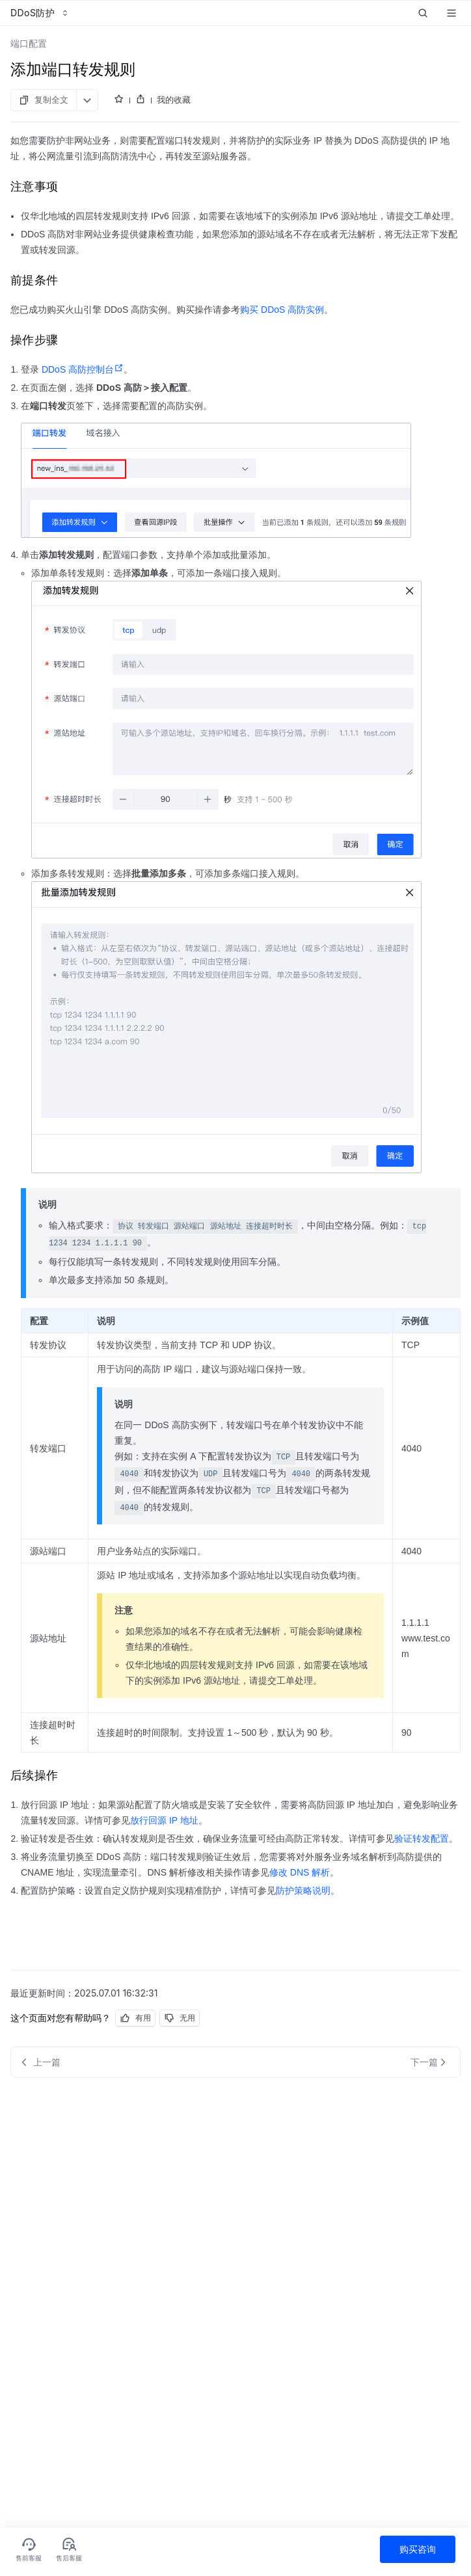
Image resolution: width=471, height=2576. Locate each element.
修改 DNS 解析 (299, 1872)
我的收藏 (174, 99)
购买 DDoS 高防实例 (282, 309)
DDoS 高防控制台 (81, 369)
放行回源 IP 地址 (164, 1820)
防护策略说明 (303, 1890)
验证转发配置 (421, 1838)
